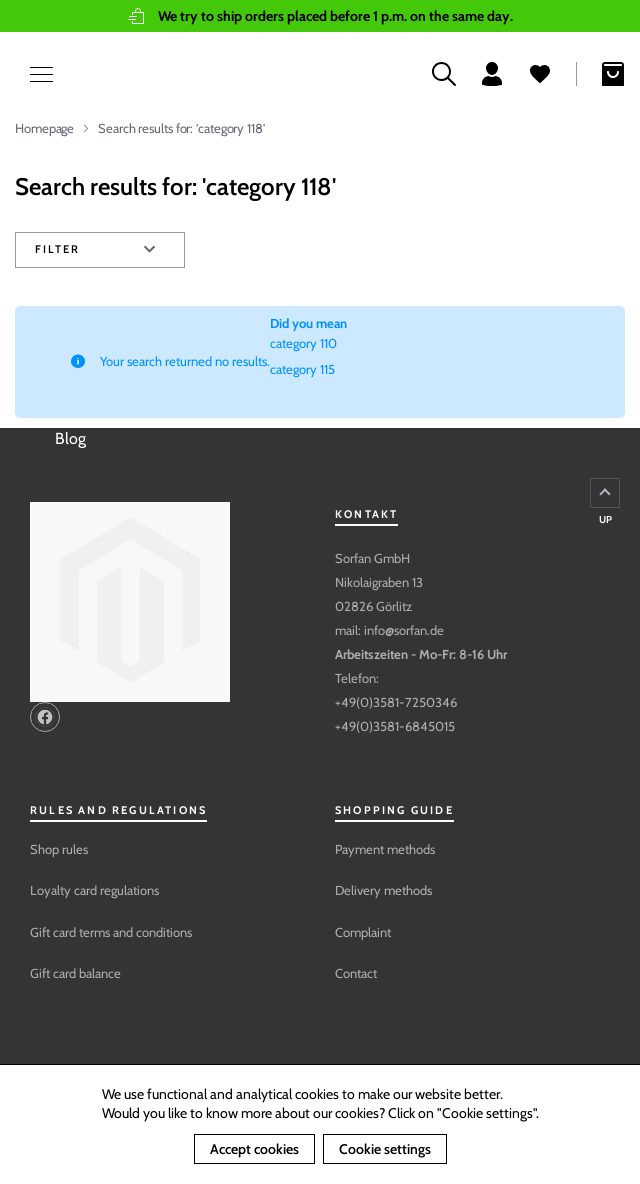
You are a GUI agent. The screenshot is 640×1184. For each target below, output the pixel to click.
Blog (70, 438)
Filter (57, 249)
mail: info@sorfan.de (389, 630)
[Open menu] (30, 74)
